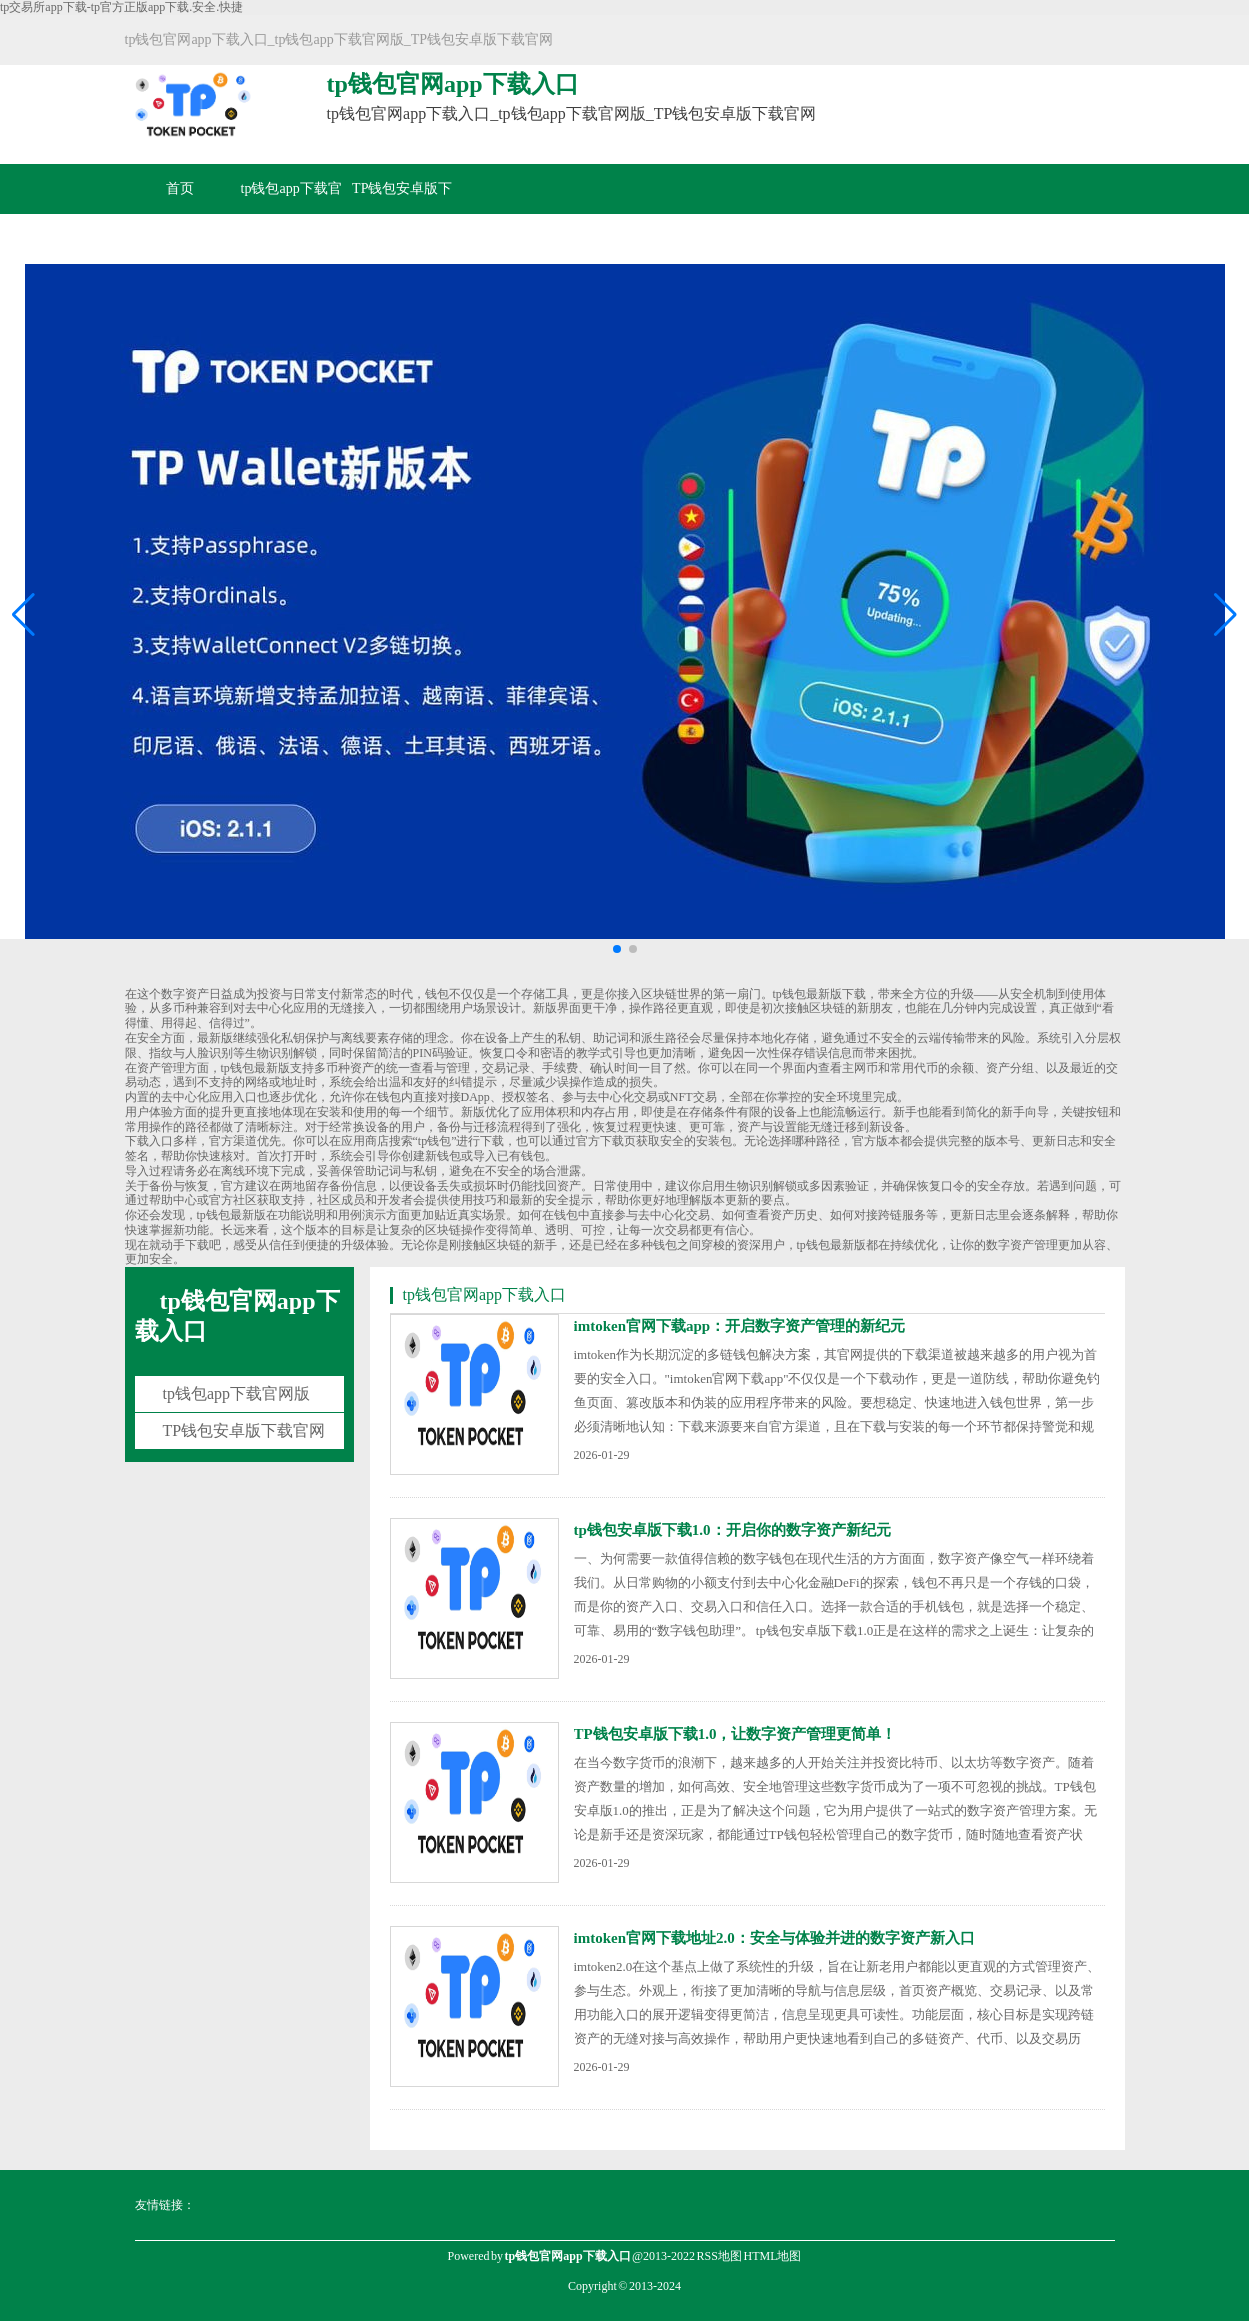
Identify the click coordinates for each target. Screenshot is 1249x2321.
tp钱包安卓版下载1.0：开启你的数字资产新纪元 (732, 1530)
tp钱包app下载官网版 (291, 213)
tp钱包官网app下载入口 (237, 1316)
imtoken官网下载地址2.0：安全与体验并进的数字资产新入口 (774, 1938)
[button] (1225, 615)
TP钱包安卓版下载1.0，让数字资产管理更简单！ (735, 1734)
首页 (180, 188)
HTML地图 (772, 2256)
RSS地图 (719, 2256)
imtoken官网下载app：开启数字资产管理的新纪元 (740, 1326)
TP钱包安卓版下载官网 (402, 213)
